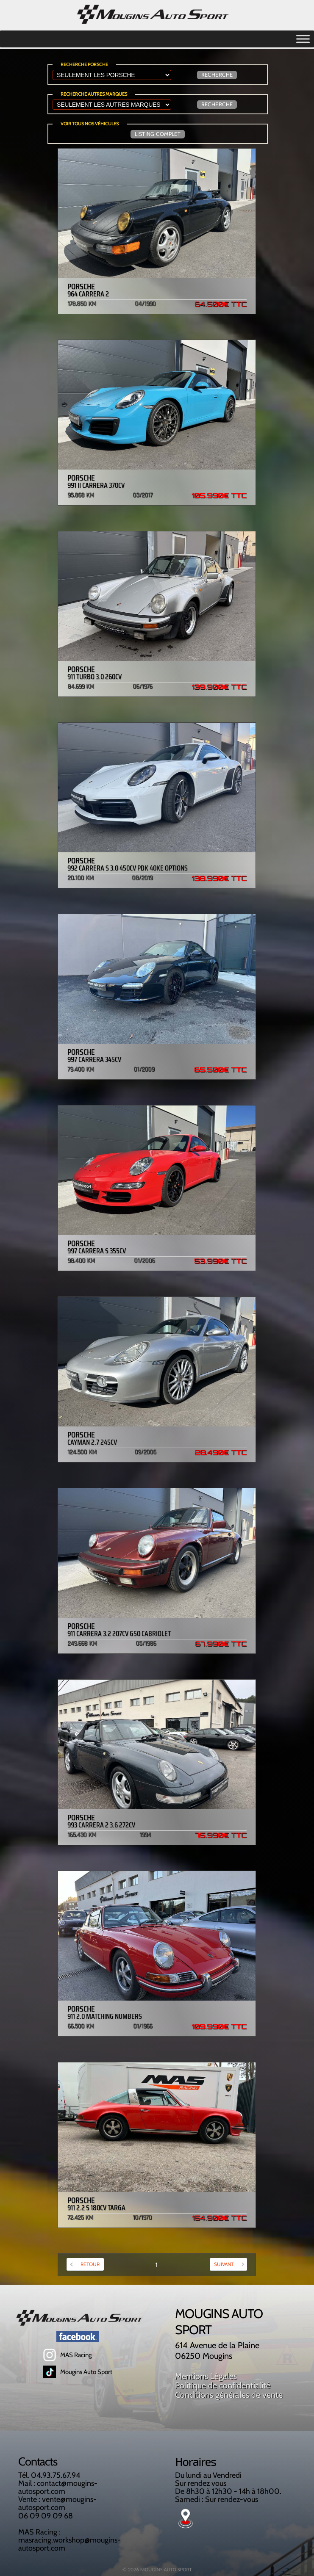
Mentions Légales (206, 2376)
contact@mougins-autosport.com (57, 2487)
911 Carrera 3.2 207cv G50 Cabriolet (157, 1630)
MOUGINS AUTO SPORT (166, 2569)
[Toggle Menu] (303, 42)
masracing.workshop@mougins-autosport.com (69, 2544)
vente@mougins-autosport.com (57, 2503)
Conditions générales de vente (229, 2395)
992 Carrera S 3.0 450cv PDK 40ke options (157, 865)
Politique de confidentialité (222, 2385)
